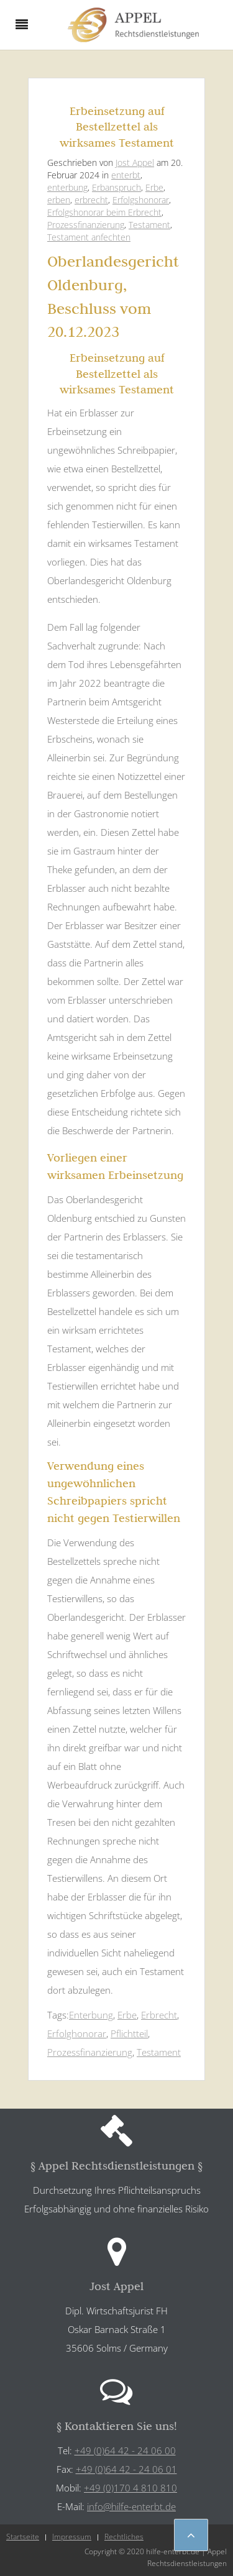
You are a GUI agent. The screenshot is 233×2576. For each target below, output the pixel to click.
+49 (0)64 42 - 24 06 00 (125, 2450)
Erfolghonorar (76, 2033)
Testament (149, 225)
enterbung (67, 187)
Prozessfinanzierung (85, 225)
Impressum (71, 2536)
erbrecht (91, 200)
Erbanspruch (116, 187)
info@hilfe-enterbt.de (131, 2506)
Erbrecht (159, 2015)
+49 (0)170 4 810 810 (130, 2488)
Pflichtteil (129, 2033)
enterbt (125, 175)
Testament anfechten (88, 237)
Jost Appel (135, 162)
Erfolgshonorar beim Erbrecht (104, 212)
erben (58, 200)
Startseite (22, 2536)
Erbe (154, 187)
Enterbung (91, 2015)
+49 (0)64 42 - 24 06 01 (126, 2469)
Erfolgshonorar (140, 200)
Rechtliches (124, 2536)
